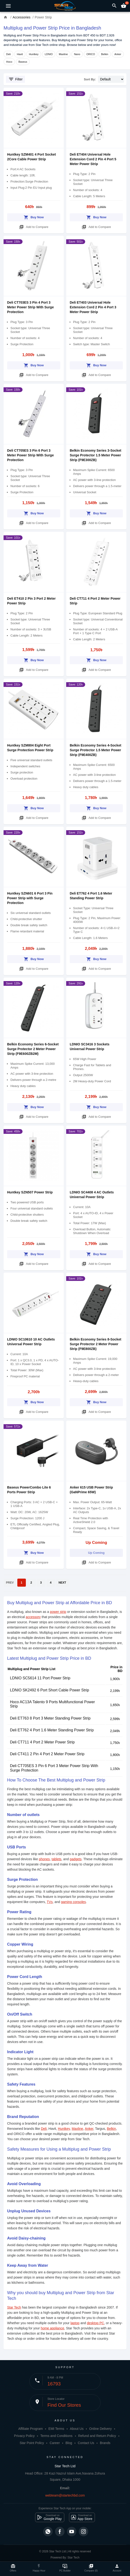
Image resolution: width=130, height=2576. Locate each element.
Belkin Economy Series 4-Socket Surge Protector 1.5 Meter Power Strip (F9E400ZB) (95, 750)
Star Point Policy (32, 2443)
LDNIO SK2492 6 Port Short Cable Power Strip (49, 1690)
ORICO (90, 54)
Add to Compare (33, 226)
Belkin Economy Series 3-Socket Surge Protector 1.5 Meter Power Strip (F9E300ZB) (95, 455)
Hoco (9, 61)
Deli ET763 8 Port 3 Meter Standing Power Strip (50, 1718)
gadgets (76, 1859)
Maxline (63, 54)
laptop (74, 2323)
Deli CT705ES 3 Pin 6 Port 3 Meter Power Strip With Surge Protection (30, 455)
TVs (50, 1902)
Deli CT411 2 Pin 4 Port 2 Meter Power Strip (47, 1754)
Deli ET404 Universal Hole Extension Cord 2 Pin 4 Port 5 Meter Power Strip (93, 159)
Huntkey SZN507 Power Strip (30, 1192)
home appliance (52, 2328)
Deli (8, 54)
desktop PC (95, 2323)
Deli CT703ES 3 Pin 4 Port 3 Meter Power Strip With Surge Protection (30, 307)
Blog (68, 2443)
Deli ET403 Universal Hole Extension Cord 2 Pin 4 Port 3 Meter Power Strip (93, 307)
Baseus (23, 61)
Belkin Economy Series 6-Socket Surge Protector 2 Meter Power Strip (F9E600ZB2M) (33, 1049)
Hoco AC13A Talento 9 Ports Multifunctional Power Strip (52, 1704)
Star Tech (14, 2307)
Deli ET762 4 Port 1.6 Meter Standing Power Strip (52, 1730)
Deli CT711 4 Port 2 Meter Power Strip (42, 1742)
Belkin (104, 54)
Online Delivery (100, 2429)
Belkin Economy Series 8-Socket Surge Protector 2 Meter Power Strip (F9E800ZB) (95, 1344)
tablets (56, 1859)
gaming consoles (73, 1902)
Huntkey (33, 54)
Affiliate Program (30, 2429)
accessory (33, 1617)
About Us (77, 2429)
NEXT (62, 1582)
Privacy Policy (24, 2436)
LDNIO (49, 54)
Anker (117, 54)
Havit (20, 54)
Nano (77, 54)
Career (55, 2443)
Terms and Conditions (56, 2436)
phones (44, 1859)
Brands (105, 2443)
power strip (58, 1612)
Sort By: (90, 79)
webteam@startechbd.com (65, 2495)
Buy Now (34, 216)
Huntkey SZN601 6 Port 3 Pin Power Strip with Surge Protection (29, 898)
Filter (15, 79)
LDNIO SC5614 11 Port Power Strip (40, 1678)
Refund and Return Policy (97, 2436)
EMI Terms (56, 2429)
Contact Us (86, 2443)
